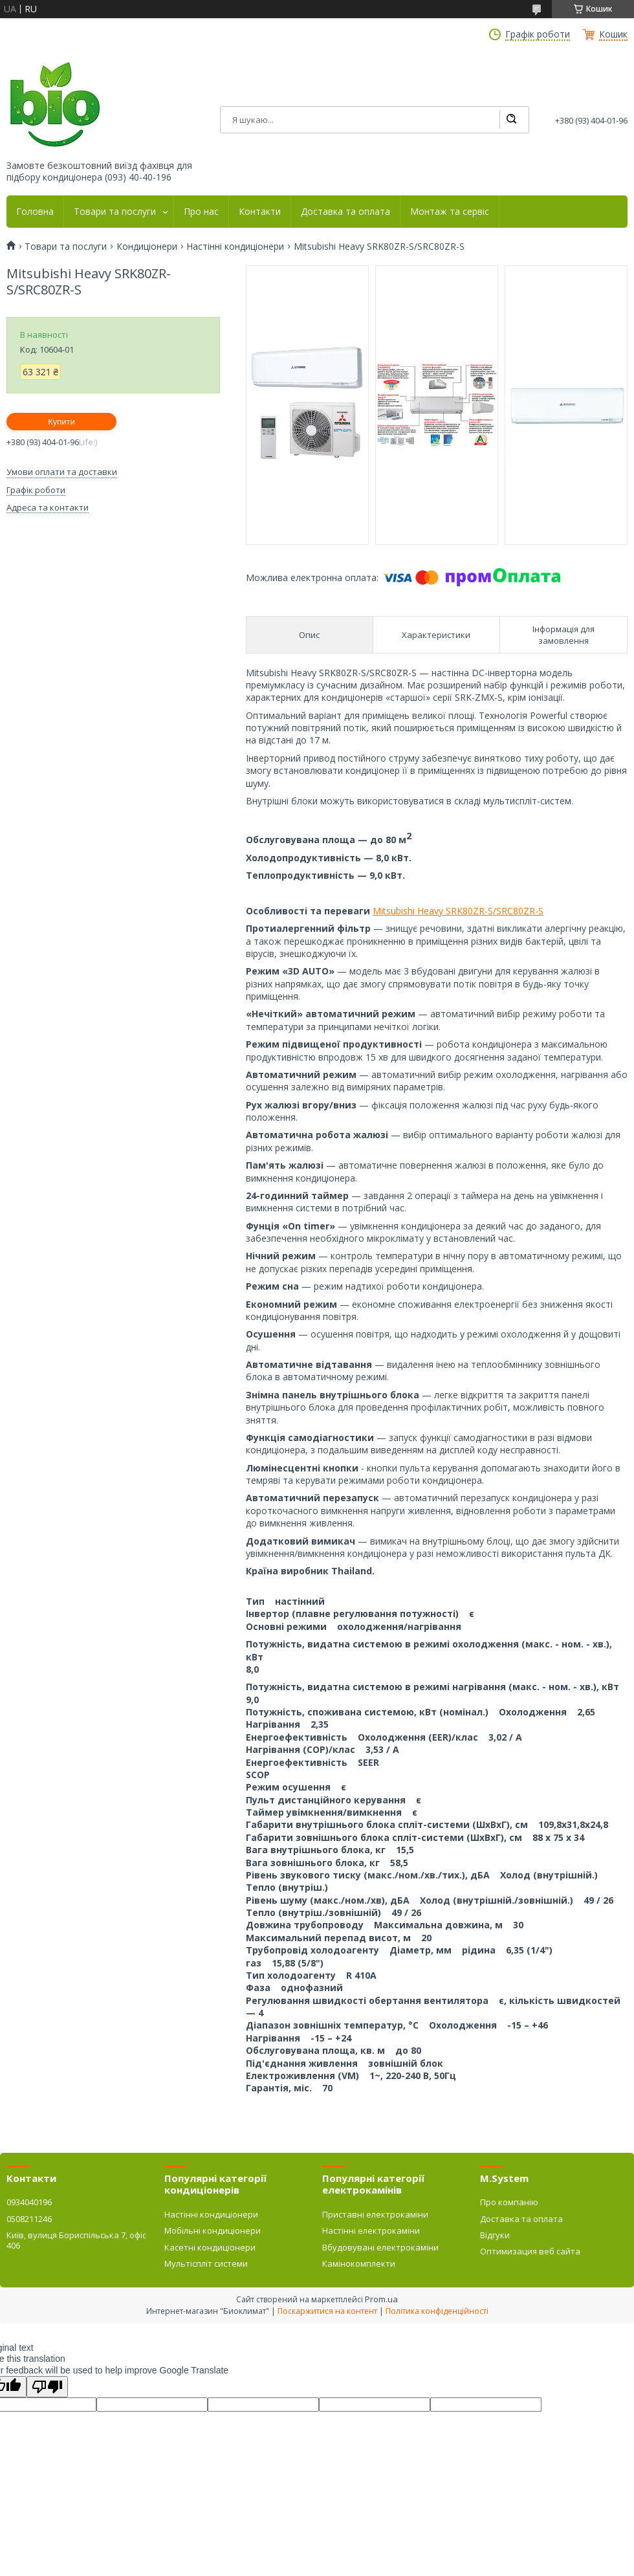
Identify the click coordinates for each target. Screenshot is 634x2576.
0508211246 (29, 2219)
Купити (61, 421)
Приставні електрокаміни (375, 2214)
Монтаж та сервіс (449, 211)
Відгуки (495, 2235)
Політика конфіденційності (437, 2311)
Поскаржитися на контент (327, 2311)
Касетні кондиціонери (210, 2247)
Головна (35, 211)
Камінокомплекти (358, 2263)
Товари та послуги (115, 211)
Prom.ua (381, 2299)
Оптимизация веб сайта (530, 2251)
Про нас (201, 211)
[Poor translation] (47, 2386)
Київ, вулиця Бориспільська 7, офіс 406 (76, 2240)
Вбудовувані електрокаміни (380, 2247)
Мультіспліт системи (206, 2263)
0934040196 (29, 2202)
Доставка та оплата (345, 211)
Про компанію (509, 2202)
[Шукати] (511, 120)
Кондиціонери (146, 246)
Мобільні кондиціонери (212, 2230)
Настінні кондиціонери (235, 246)
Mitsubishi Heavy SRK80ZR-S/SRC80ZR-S (458, 911)
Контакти (260, 211)
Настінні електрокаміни (371, 2230)
